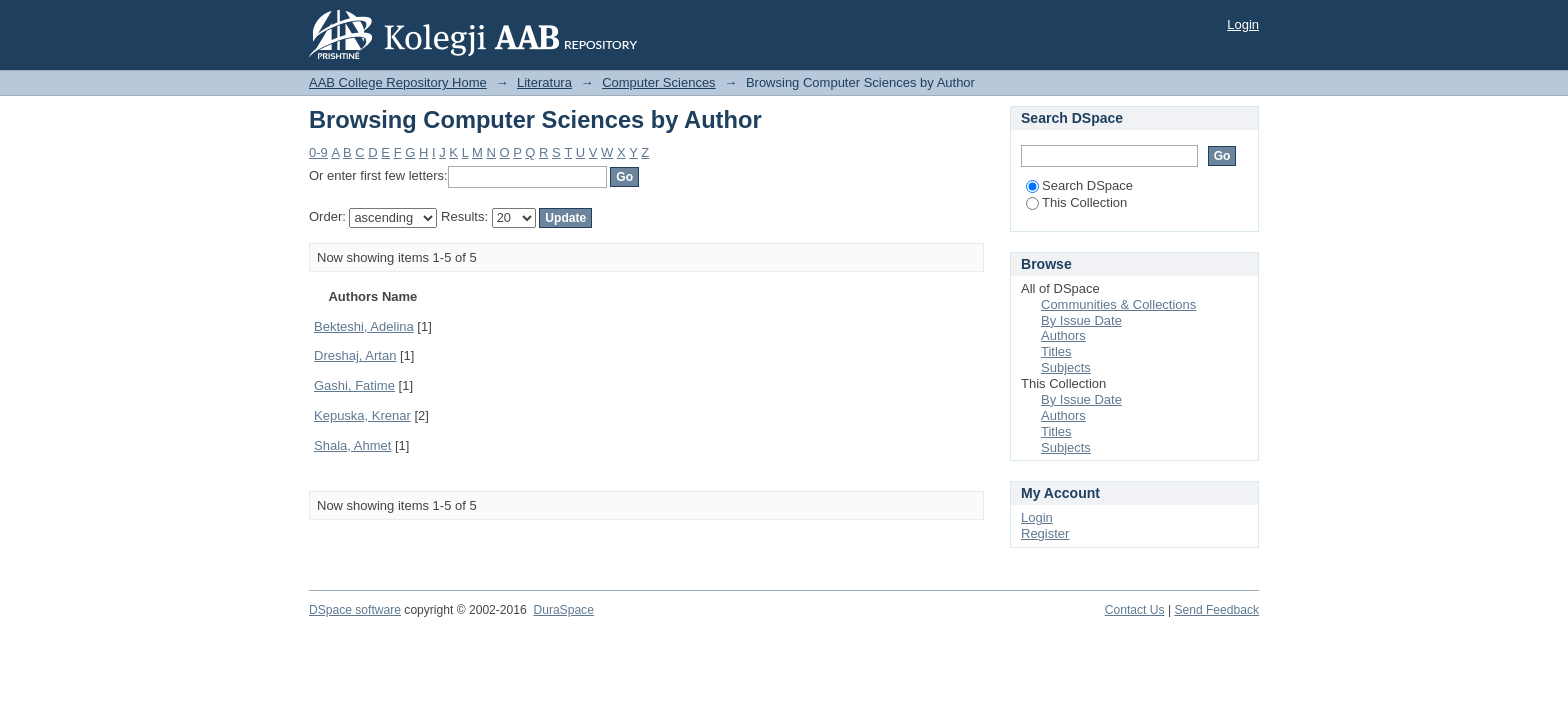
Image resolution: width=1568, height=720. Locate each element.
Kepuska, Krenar (362, 415)
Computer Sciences (658, 82)
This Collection (1076, 202)
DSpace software (355, 610)
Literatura (544, 82)
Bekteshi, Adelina (364, 326)
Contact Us (1135, 610)
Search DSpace (1079, 185)
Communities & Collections (1118, 304)
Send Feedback (1216, 610)
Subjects (1066, 367)
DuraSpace (563, 610)
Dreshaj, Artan (355, 355)
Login (1243, 24)
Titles (1056, 351)
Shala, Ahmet (352, 445)
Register (1045, 533)
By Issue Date (1081, 320)
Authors (1063, 335)
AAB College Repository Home (398, 82)
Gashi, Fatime (354, 385)
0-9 (318, 152)
